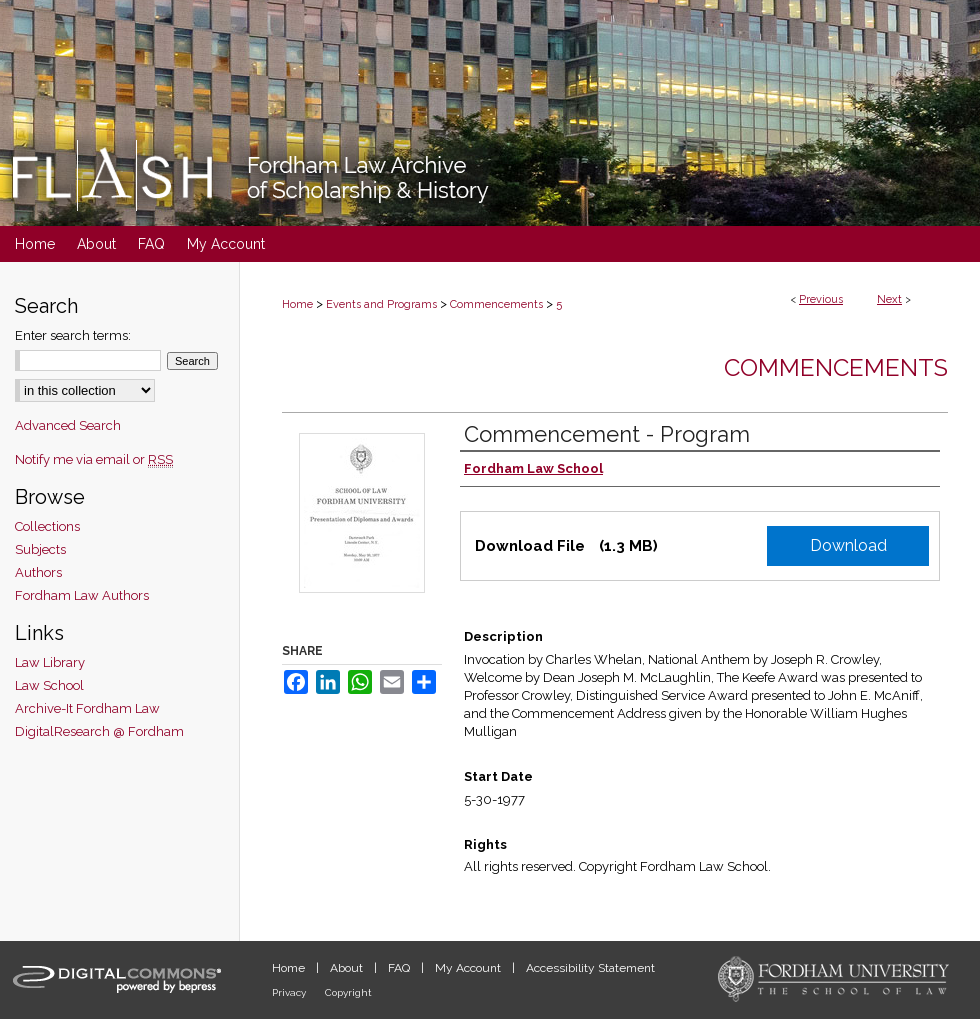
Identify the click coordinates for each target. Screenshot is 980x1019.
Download (848, 545)
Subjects (40, 549)
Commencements (496, 304)
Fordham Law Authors (82, 595)
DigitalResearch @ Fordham (99, 731)
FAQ (400, 968)
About (348, 968)
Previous (821, 299)
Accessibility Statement (590, 968)
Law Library (50, 662)
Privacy (290, 992)
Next (889, 299)
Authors (38, 572)
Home (297, 304)
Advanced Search (68, 425)
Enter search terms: (73, 335)
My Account (469, 968)
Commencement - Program (607, 434)
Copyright (348, 992)
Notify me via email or (94, 459)
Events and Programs (381, 304)
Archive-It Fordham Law (87, 708)
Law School (49, 685)
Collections (47, 526)
